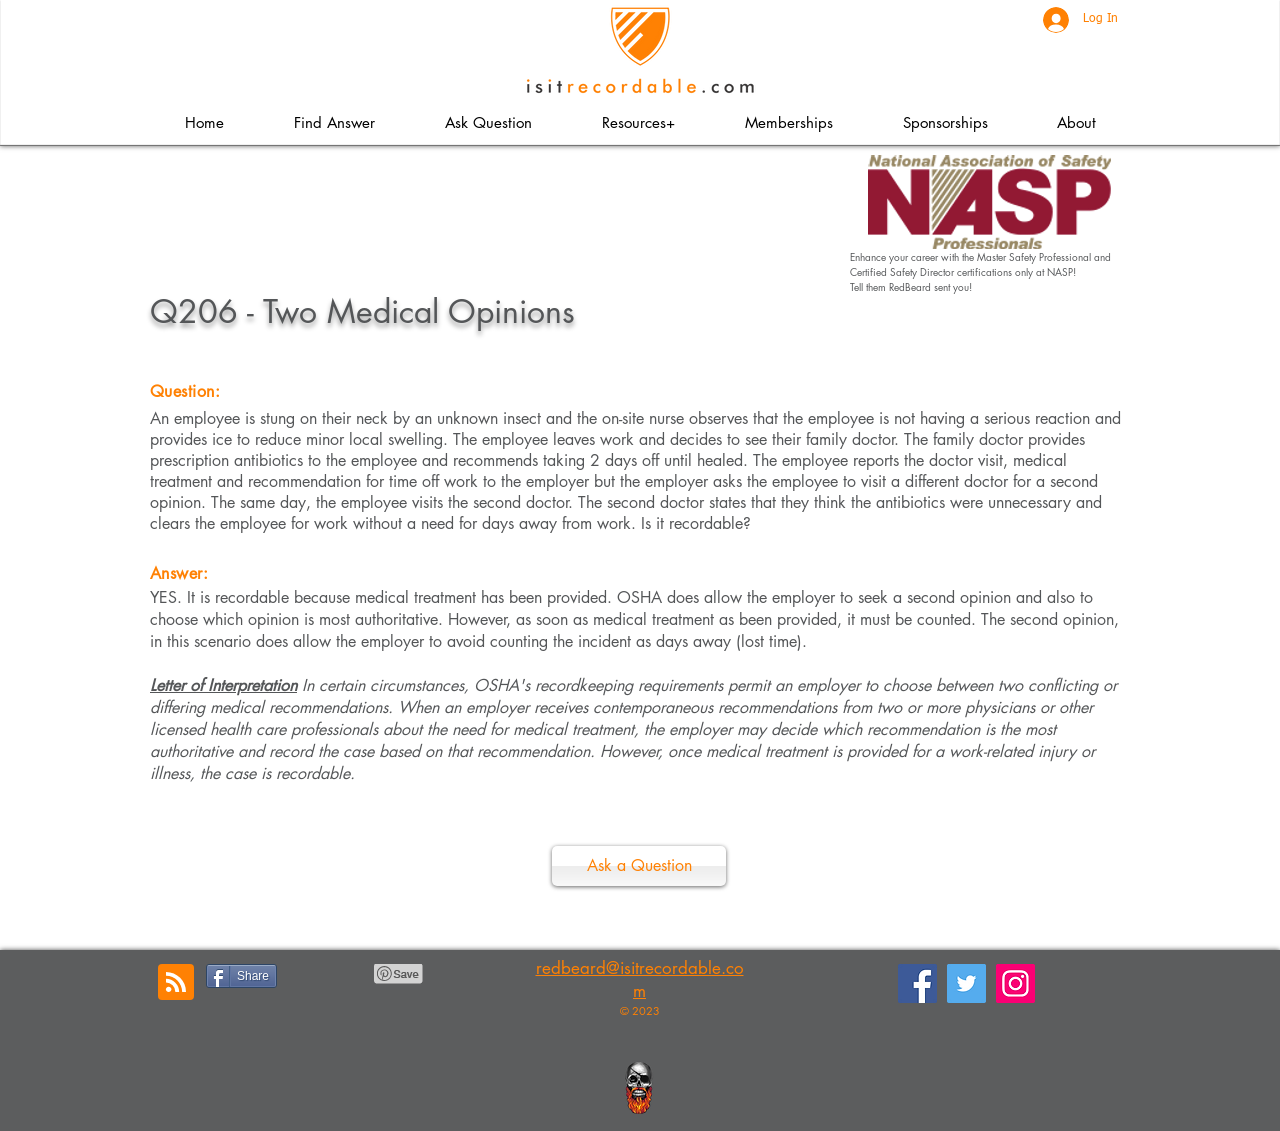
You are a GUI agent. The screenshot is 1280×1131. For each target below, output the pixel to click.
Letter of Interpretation (223, 685)
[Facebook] (917, 983)
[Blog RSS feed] (176, 983)
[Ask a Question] (639, 866)
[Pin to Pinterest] (399, 974)
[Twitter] (966, 983)
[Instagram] (1015, 983)
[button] (637, 122)
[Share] (241, 976)
